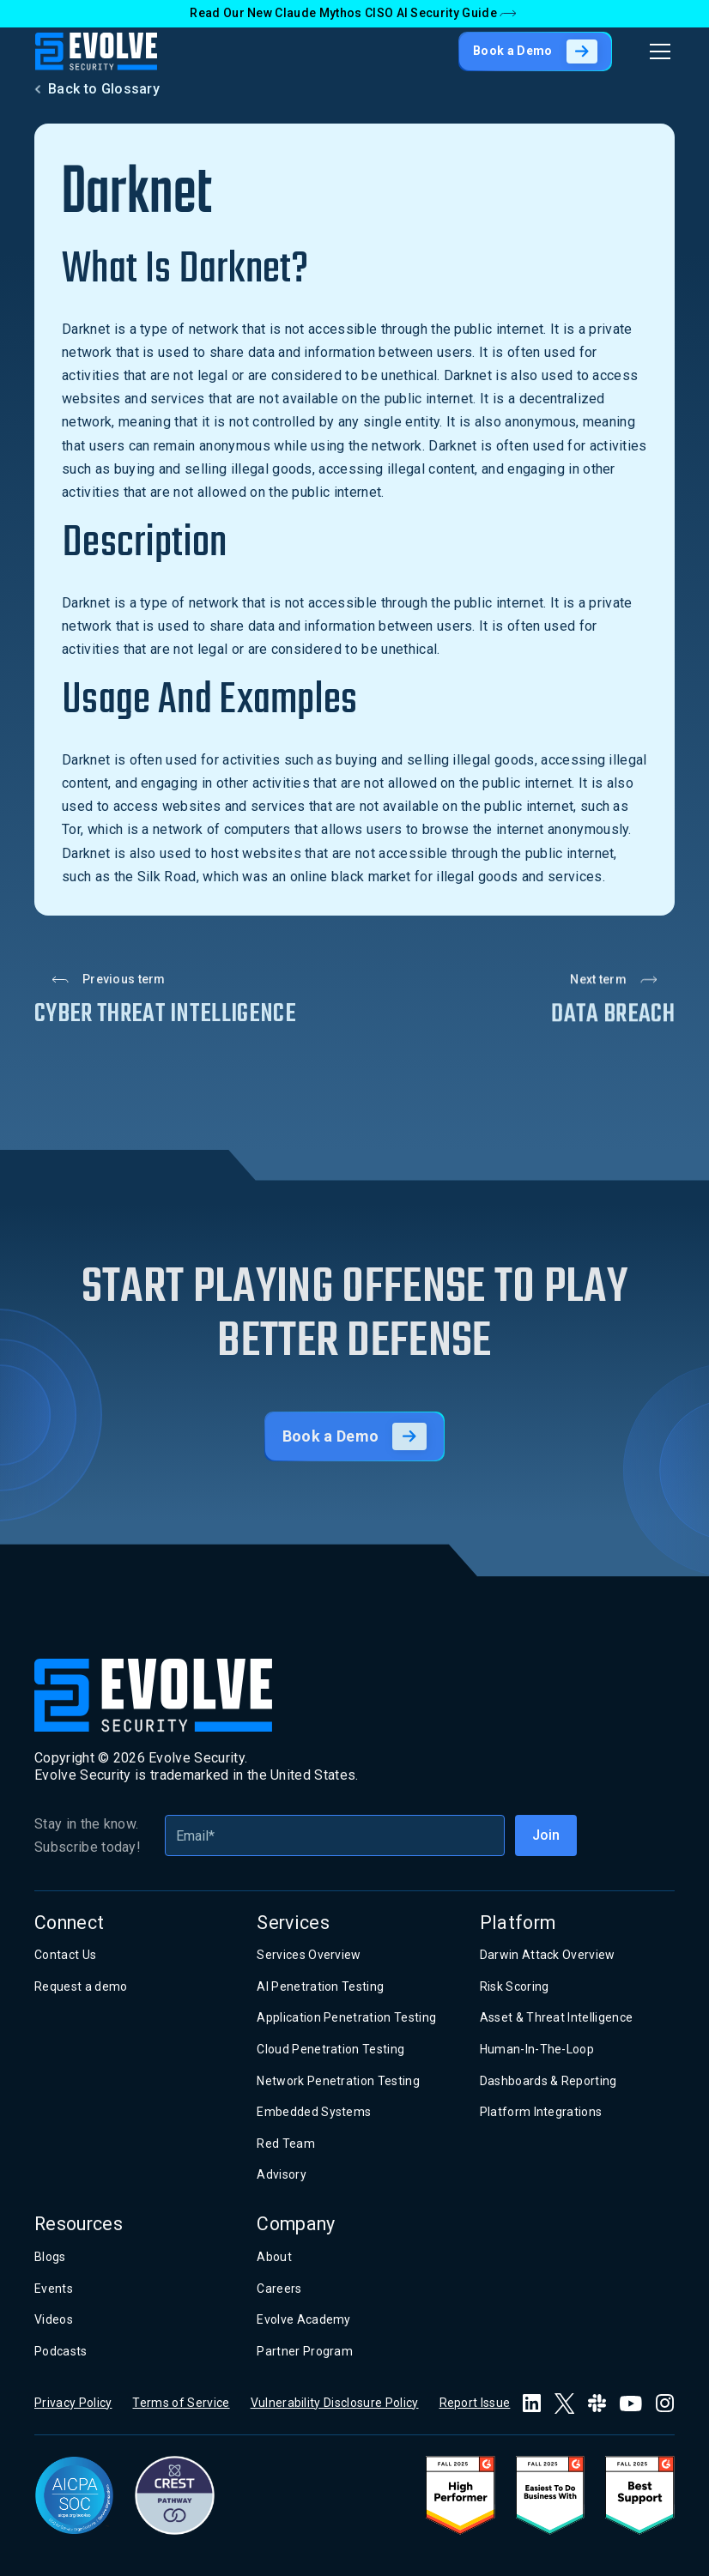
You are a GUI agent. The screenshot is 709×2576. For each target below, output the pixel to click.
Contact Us (65, 1955)
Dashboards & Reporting (548, 2081)
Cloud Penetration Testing (330, 2049)
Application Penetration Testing (346, 2017)
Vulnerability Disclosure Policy (335, 2403)
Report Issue (475, 2403)
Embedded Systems (314, 2112)
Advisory (281, 2174)
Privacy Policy (73, 2403)
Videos (53, 2319)
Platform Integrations (541, 2112)
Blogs (50, 2257)
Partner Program (305, 2351)
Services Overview (309, 1955)
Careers (279, 2288)
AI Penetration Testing (320, 1986)
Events (53, 2288)
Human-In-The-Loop (537, 2049)
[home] (96, 51)
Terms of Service (180, 2403)
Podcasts (61, 2351)
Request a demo (80, 1986)
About (274, 2257)
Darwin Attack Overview (547, 1955)
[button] (656, 51)
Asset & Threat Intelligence (556, 2017)
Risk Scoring (514, 1986)
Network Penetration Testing (338, 2081)
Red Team (286, 2143)
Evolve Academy (303, 2319)
